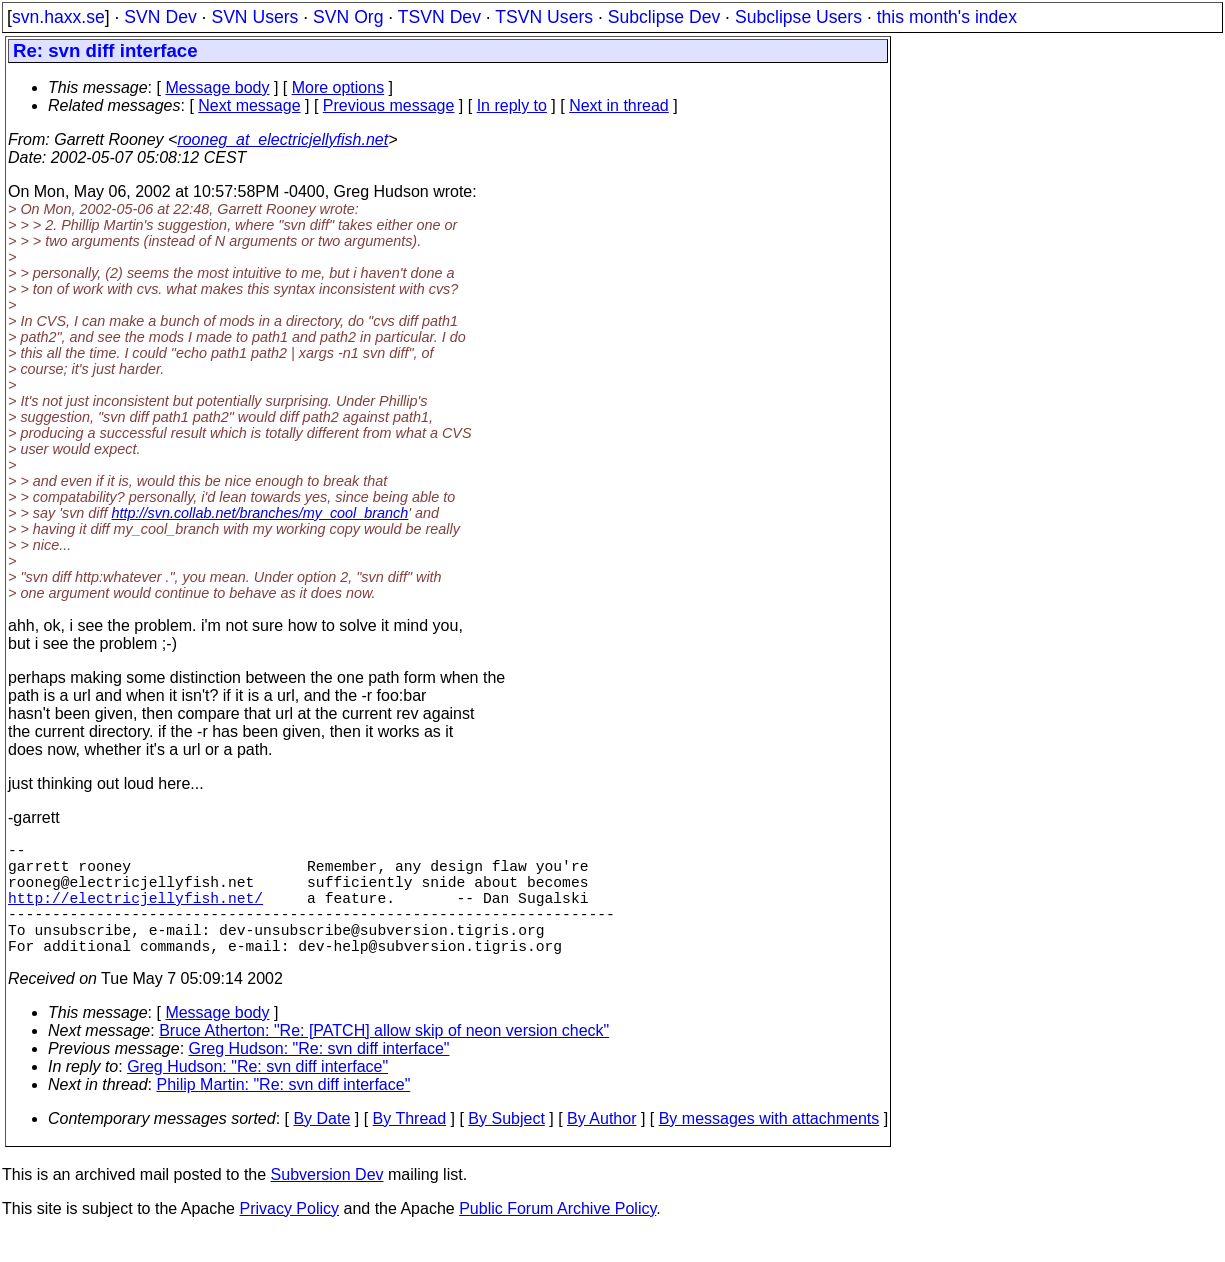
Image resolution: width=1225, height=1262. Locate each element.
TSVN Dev (439, 17)
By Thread (410, 1146)
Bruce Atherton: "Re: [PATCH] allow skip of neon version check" (384, 1058)
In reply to (512, 105)
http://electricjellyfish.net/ (135, 913)
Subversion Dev (327, 1202)
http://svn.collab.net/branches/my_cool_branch (260, 513)
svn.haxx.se (58, 17)
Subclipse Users (798, 17)
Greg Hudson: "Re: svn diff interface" (319, 1076)
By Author (601, 1146)
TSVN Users (544, 17)
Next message (249, 105)
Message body (217, 87)
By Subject (506, 1146)
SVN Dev (160, 17)
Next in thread (619, 105)
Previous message (389, 105)
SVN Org (348, 17)
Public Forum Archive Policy (557, 1236)
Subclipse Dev (664, 17)
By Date (321, 1146)
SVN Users (254, 17)
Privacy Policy (289, 1236)
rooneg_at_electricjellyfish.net (282, 139)
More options (338, 87)
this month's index (947, 17)
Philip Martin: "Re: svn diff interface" (284, 1112)
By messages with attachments (769, 1146)
